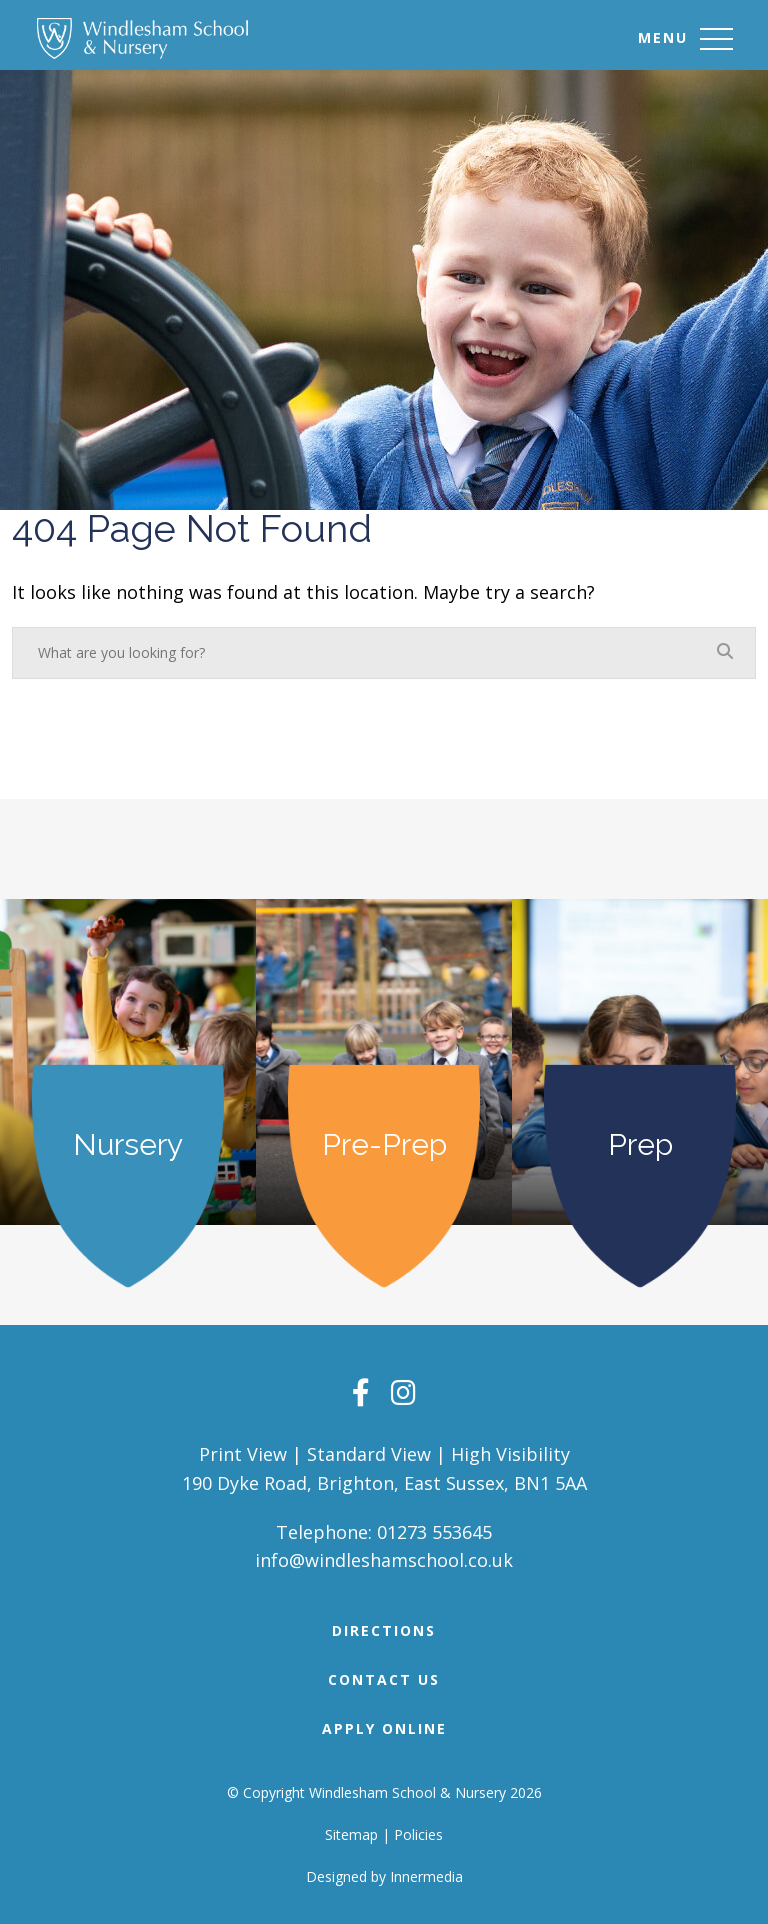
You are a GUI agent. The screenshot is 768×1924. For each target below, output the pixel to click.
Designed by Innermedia (384, 1876)
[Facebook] (361, 1392)
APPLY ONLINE (384, 1728)
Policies (418, 1834)
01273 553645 (434, 1532)
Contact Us (384, 1679)
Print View (243, 1454)
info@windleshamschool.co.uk (384, 1560)
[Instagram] (403, 1392)
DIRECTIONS (384, 1630)
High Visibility (510, 1454)
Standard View (369, 1454)
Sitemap (351, 1834)
